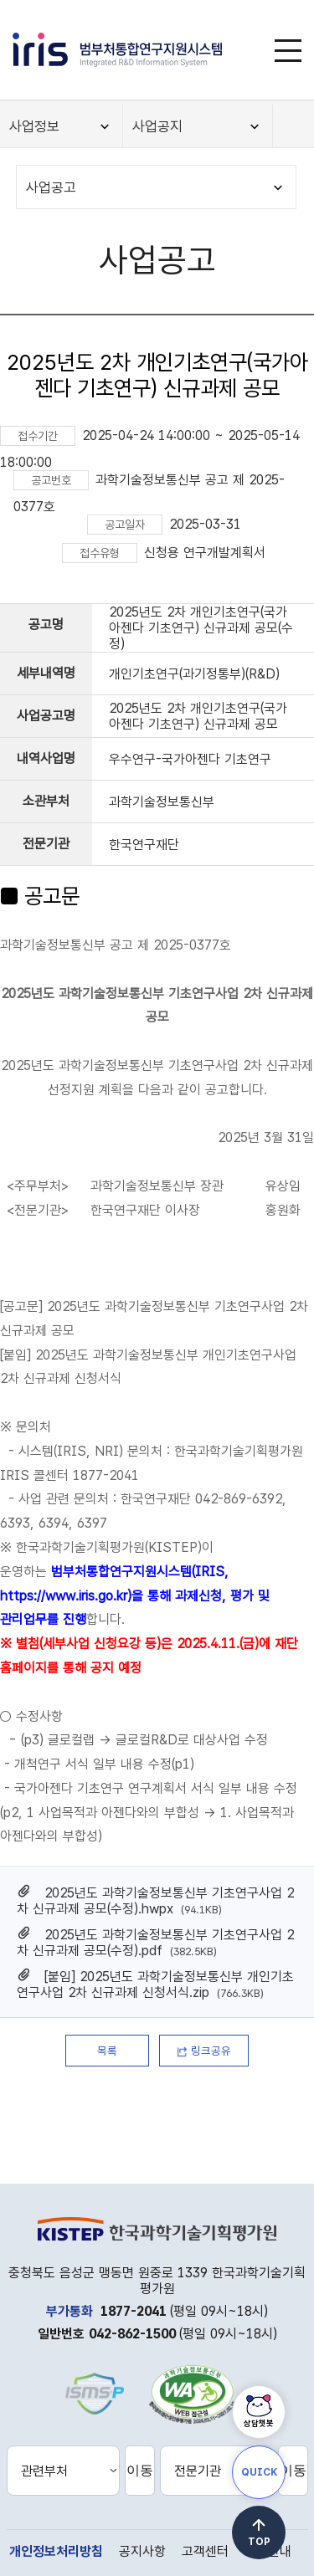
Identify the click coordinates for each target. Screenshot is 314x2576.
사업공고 (51, 187)
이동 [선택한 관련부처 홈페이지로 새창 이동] (139, 2470)
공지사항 (142, 2551)
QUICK (259, 2472)
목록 (107, 2050)
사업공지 (157, 126)
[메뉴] (288, 50)
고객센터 (205, 2551)
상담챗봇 (259, 2423)
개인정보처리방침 (56, 2551)
